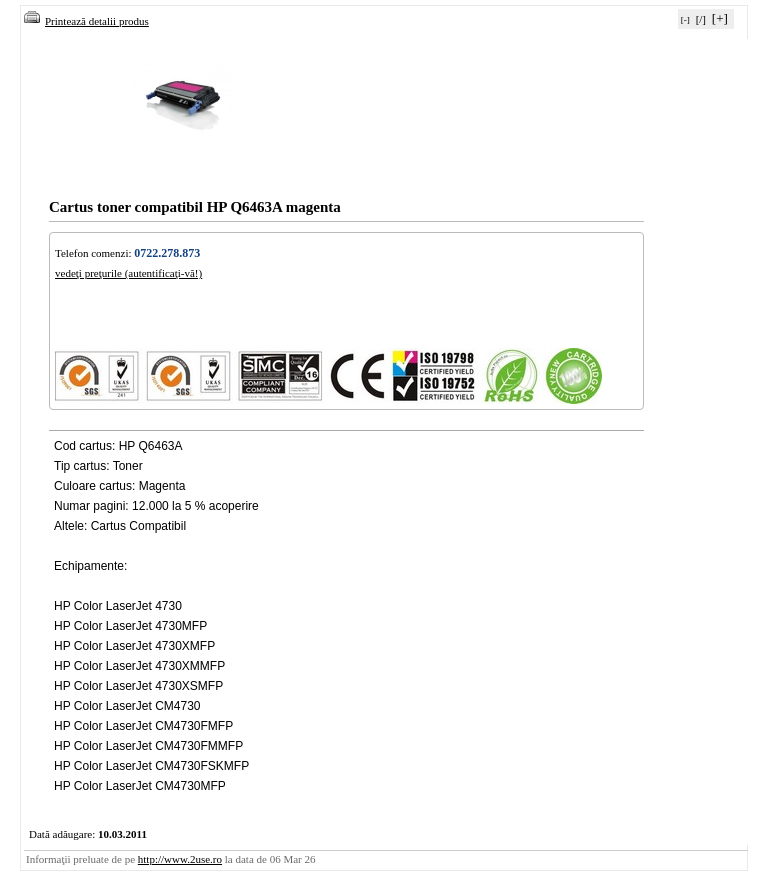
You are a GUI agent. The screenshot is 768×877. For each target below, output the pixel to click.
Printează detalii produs (86, 21)
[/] (701, 19)
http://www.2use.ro (180, 859)
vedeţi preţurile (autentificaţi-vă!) (128, 273)
